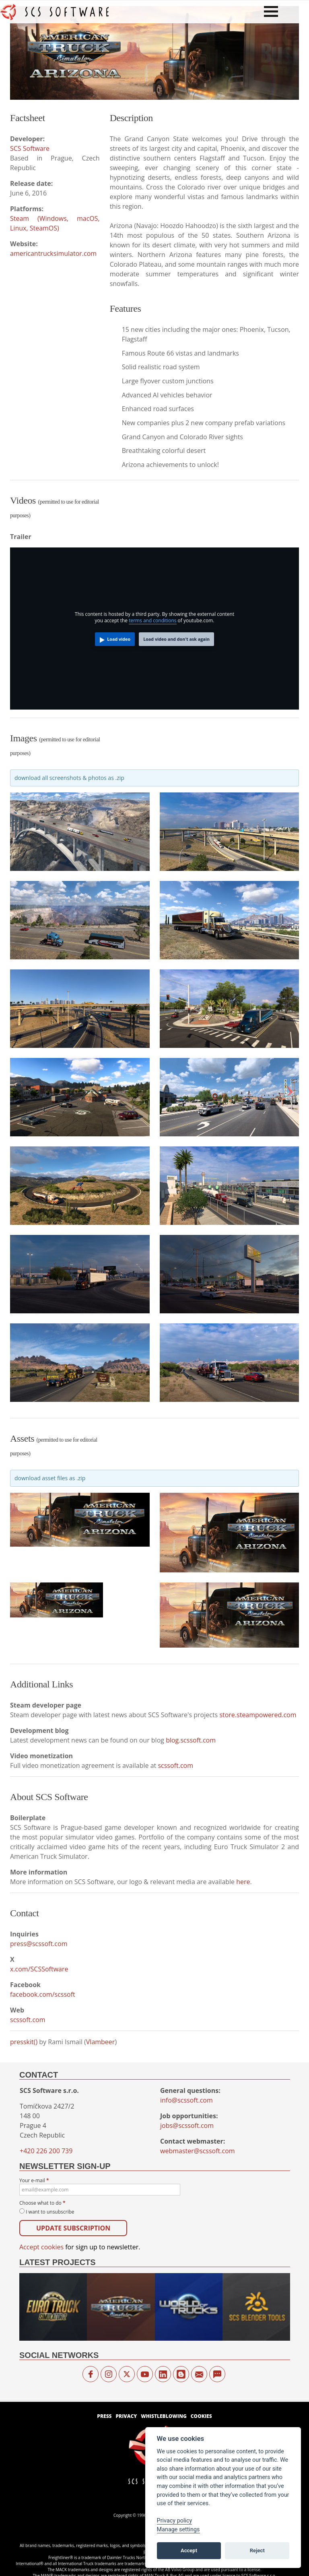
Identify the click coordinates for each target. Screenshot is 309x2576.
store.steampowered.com (257, 1714)
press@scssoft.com (38, 1943)
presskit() (23, 2041)
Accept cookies (41, 2247)
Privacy (126, 2416)
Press (104, 2416)
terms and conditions (152, 620)
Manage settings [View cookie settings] (178, 2529)
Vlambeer (100, 2041)
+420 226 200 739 (46, 2150)
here (243, 1881)
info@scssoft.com (186, 2100)
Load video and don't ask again (176, 639)
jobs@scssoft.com (187, 2125)
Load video (118, 639)
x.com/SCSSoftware (39, 1969)
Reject (257, 2550)
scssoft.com (175, 1765)
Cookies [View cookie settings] (201, 2416)
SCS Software (29, 148)
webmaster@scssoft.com (197, 2150)
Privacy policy (174, 2520)
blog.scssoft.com (191, 1740)
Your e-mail (99, 2186)
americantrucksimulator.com (53, 253)
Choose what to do (42, 2202)
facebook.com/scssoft (42, 1994)
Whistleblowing (164, 2416)
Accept (189, 2550)
